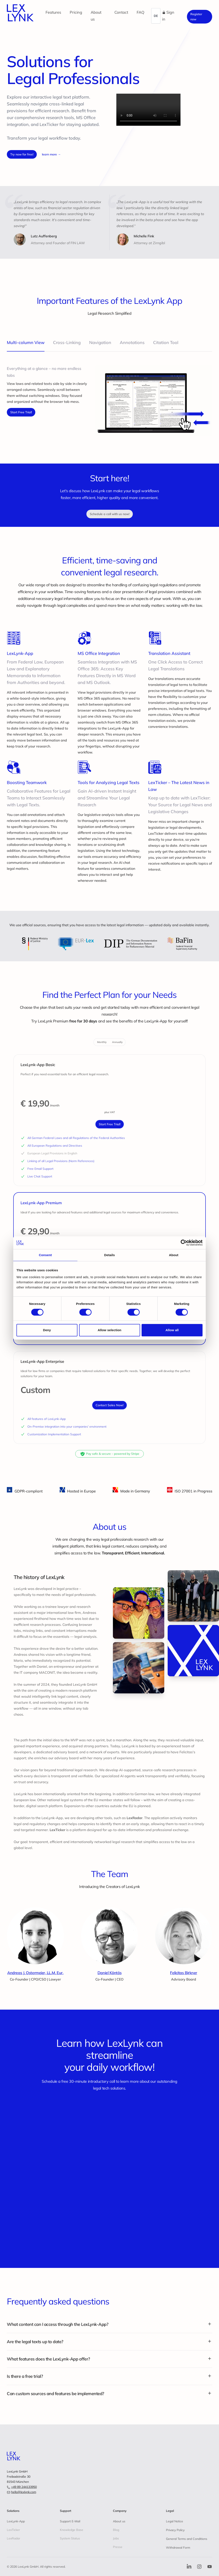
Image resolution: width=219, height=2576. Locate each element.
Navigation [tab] (100, 342)
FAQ (140, 12)
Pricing (76, 12)
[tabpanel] (109, 394)
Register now (196, 16)
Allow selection (109, 1330)
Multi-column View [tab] (25, 342)
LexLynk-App (16, 2521)
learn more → (51, 154)
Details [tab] (109, 1255)
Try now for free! (21, 154)
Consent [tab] (45, 1255)
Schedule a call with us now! (109, 514)
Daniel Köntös (109, 1972)
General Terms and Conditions (186, 2539)
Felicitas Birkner (183, 1972)
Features (53, 12)
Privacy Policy (175, 2530)
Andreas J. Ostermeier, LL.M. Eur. (35, 1972)
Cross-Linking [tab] (67, 342)
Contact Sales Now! (109, 1405)
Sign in (168, 16)
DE (156, 16)
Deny (47, 1330)
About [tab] (173, 1255)
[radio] (101, 1042)
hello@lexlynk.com (23, 2492)
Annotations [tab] (132, 342)
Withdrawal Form (178, 2547)
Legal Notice (174, 2521)
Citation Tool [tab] (165, 342)
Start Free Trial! (21, 412)
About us (96, 16)
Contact (121, 12)
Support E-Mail (70, 2521)
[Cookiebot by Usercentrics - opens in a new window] (184, 1242)
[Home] (20, 12)
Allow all (172, 1330)
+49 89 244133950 (24, 2487)
